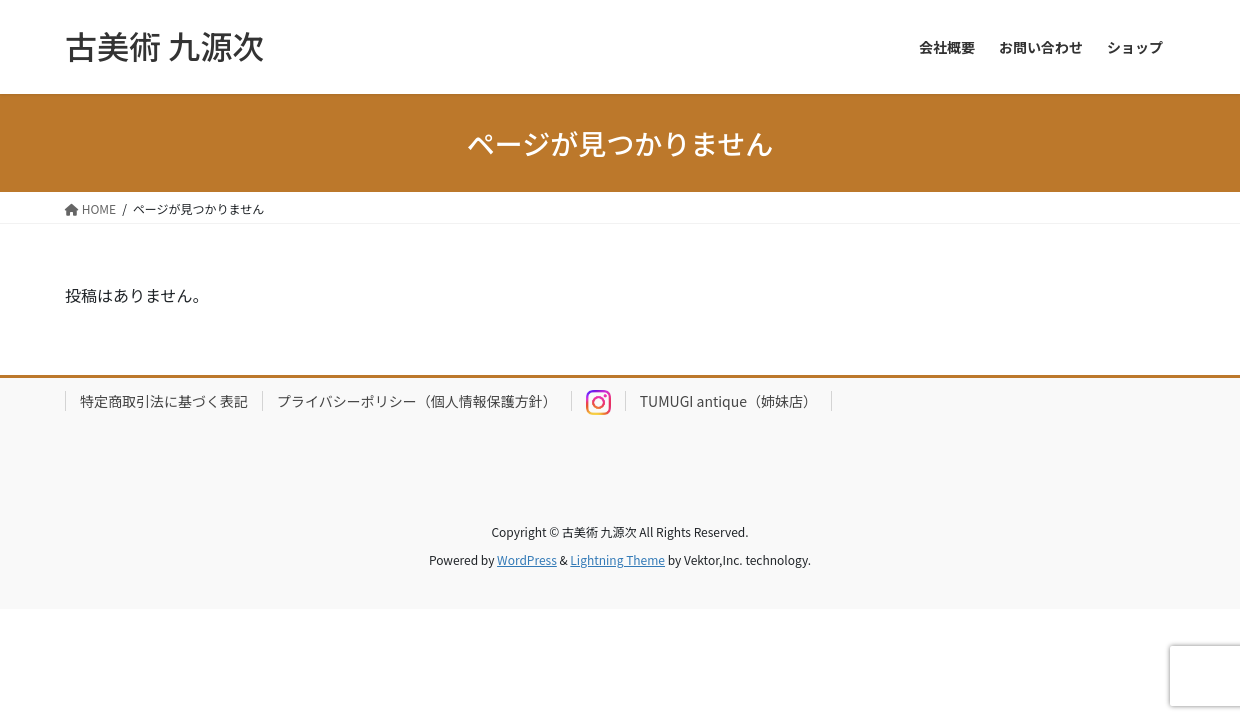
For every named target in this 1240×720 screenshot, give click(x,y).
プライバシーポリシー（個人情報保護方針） (417, 401)
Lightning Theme (617, 559)
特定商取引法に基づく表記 (164, 401)
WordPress (527, 559)
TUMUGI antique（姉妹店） (728, 401)
